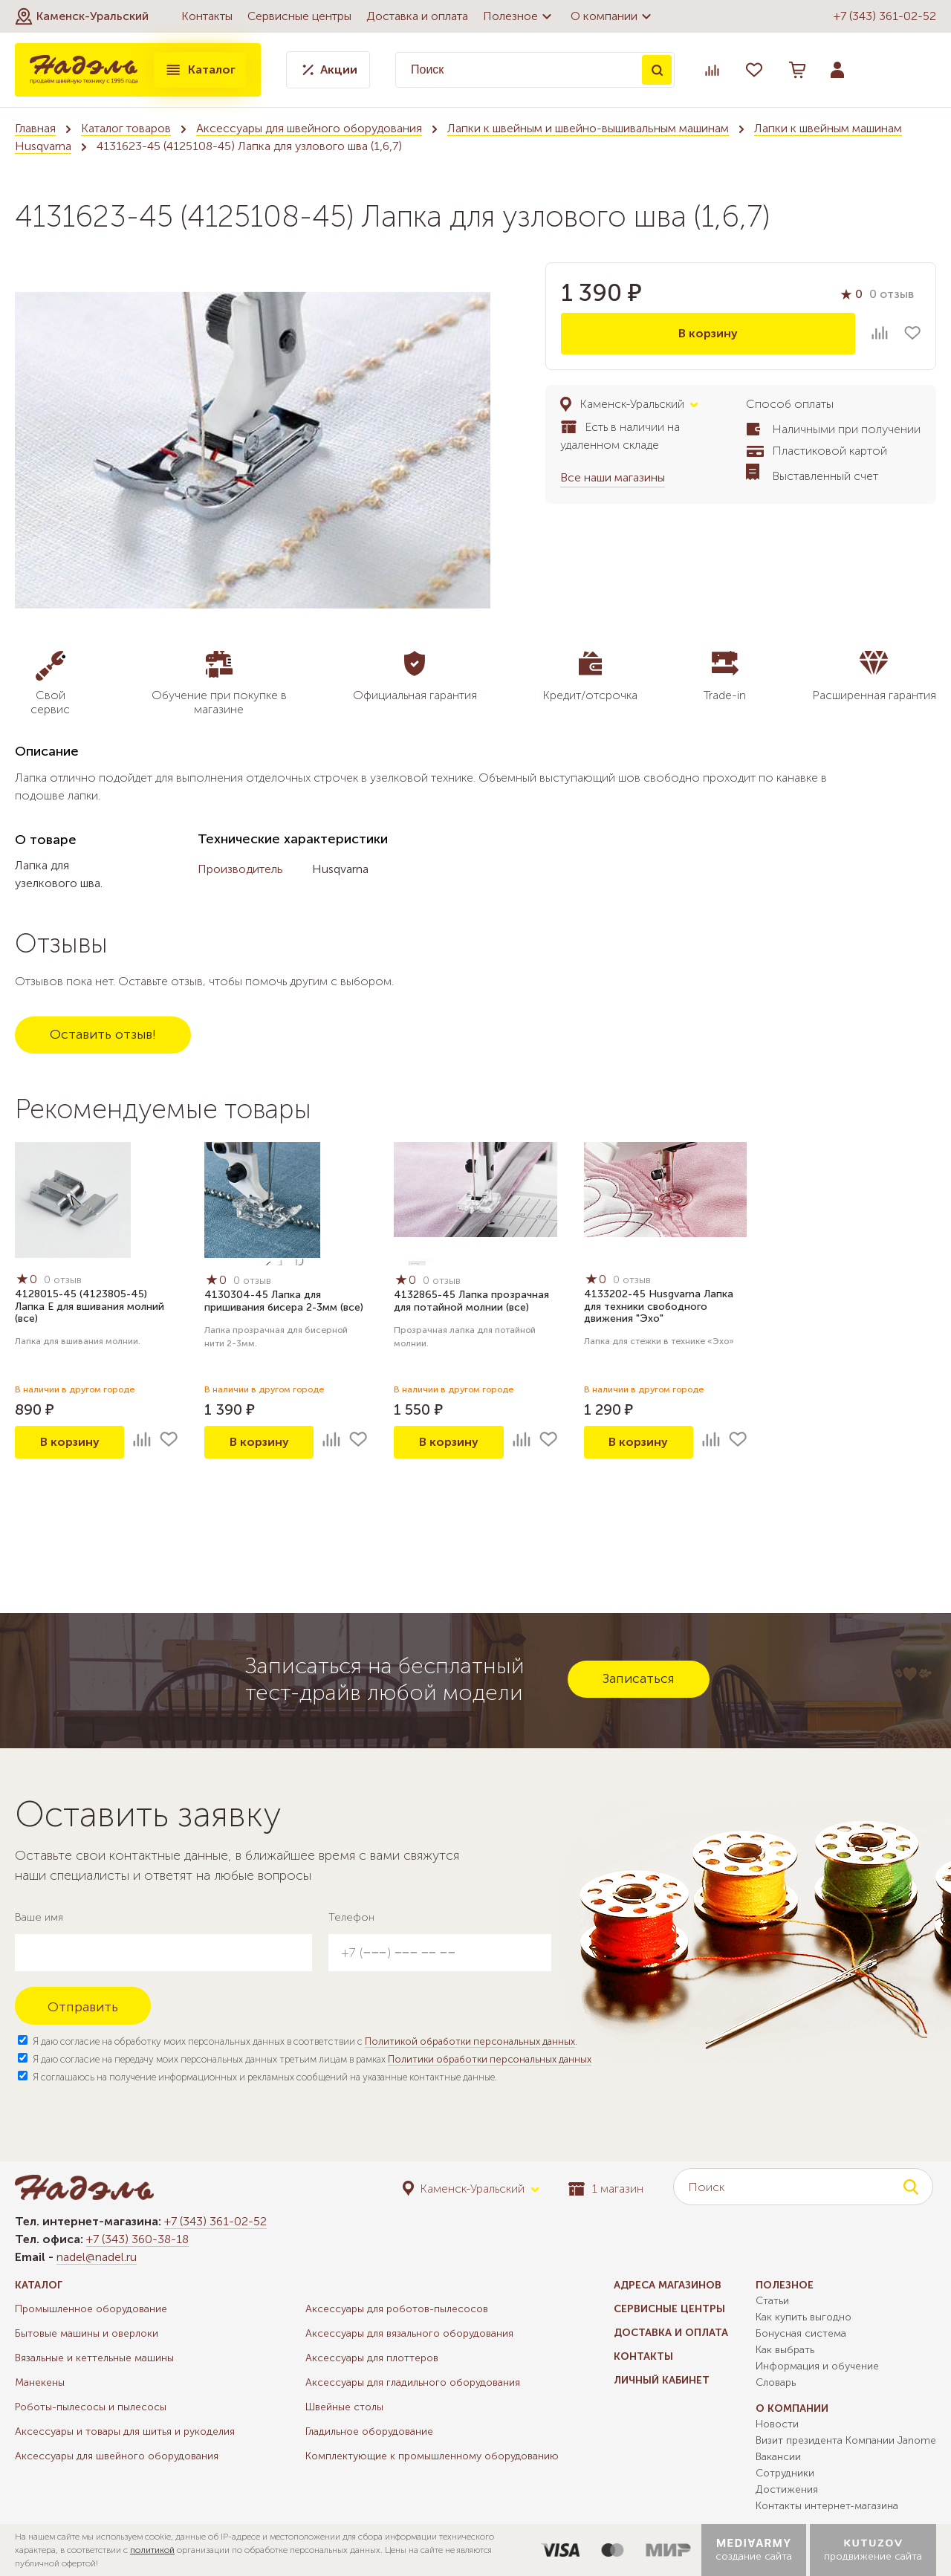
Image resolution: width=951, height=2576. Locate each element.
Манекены (40, 2382)
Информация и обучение (817, 2366)
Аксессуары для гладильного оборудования (412, 2382)
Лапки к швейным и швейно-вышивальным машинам (588, 128)
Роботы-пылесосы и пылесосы (90, 2407)
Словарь (776, 2382)
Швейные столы (344, 2407)
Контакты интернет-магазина (827, 2505)
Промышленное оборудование (91, 2309)
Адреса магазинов (667, 2285)
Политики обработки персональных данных (489, 2059)
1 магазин (605, 2188)
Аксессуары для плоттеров (371, 2358)
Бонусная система (801, 2333)
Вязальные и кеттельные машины (94, 2358)
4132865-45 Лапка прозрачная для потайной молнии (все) (471, 1301)
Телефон (351, 1917)
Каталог (200, 70)
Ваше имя (39, 1917)
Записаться (639, 1678)
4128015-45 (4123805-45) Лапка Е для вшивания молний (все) (89, 1307)
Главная (35, 128)
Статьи (772, 2300)
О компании (613, 16)
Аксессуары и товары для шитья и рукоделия (125, 2431)
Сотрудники (785, 2473)
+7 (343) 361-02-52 (885, 16)
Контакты (207, 16)
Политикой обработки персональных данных (470, 2041)
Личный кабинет (662, 2380)
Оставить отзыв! (103, 1034)
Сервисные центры (299, 16)
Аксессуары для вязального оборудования (409, 2333)
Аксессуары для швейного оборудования (309, 128)
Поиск (657, 70)
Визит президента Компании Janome (846, 2440)
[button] (82, 16)
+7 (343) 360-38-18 (137, 2239)
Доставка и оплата (417, 16)
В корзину (708, 333)
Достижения (787, 2489)
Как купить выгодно (803, 2317)
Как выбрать (785, 2349)
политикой (152, 2550)
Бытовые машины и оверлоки (86, 2333)
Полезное (519, 16)
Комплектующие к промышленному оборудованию (432, 2456)
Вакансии (778, 2456)
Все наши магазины (612, 477)
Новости (777, 2424)
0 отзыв (891, 294)
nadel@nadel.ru (96, 2257)
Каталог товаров (126, 128)
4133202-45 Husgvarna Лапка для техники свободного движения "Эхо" (658, 1307)
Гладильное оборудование (369, 2431)
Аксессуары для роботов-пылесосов (396, 2309)
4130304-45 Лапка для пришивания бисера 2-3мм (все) (283, 1301)
